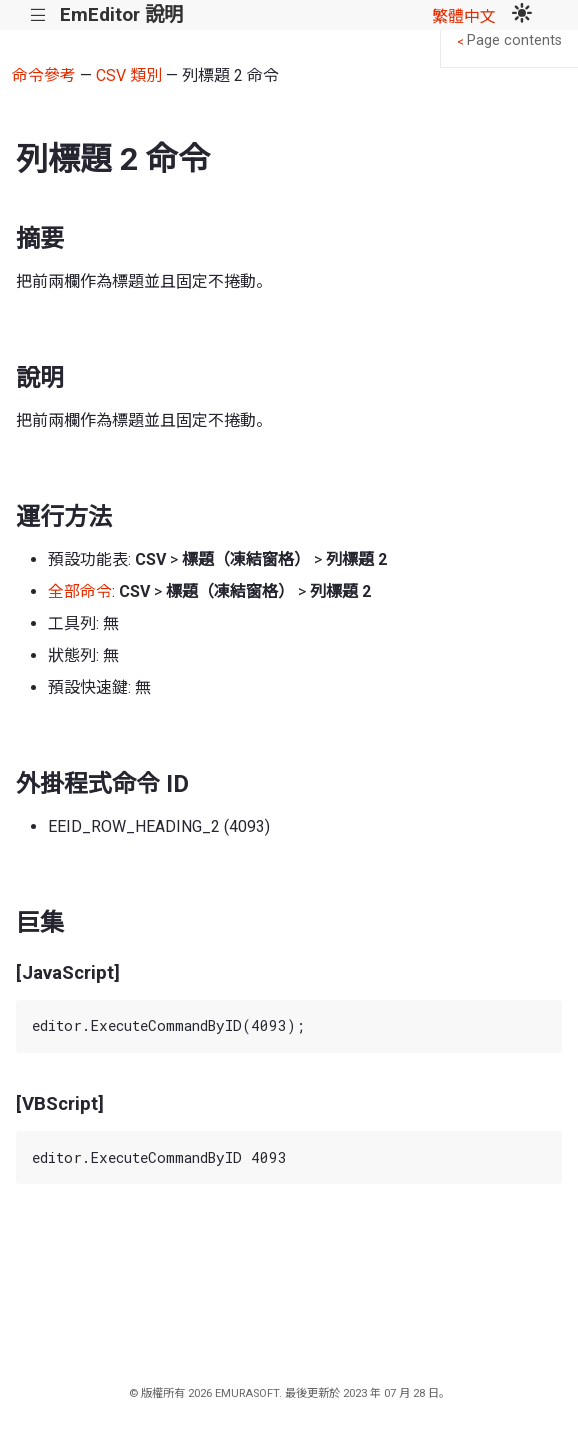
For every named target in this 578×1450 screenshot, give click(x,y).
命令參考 (44, 75)
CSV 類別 (129, 75)
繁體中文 (464, 16)
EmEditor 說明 (121, 14)
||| (38, 15)
